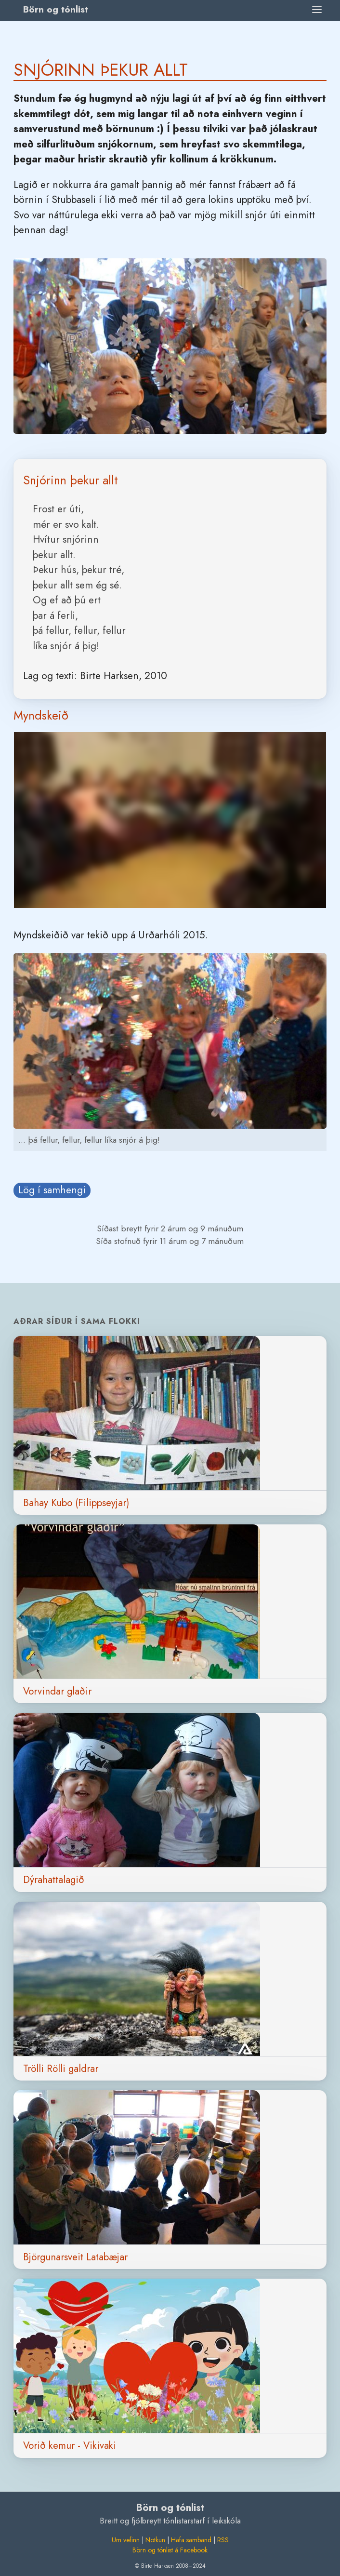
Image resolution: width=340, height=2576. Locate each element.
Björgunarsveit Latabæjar (75, 2257)
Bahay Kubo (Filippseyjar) (76, 1502)
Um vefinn (126, 2540)
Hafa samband (191, 2540)
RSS (223, 2540)
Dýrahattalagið (53, 1879)
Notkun (155, 2540)
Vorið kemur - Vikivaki (69, 2445)
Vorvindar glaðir (57, 1691)
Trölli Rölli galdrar (60, 2068)
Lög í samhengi (52, 1190)
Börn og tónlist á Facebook (170, 2550)
